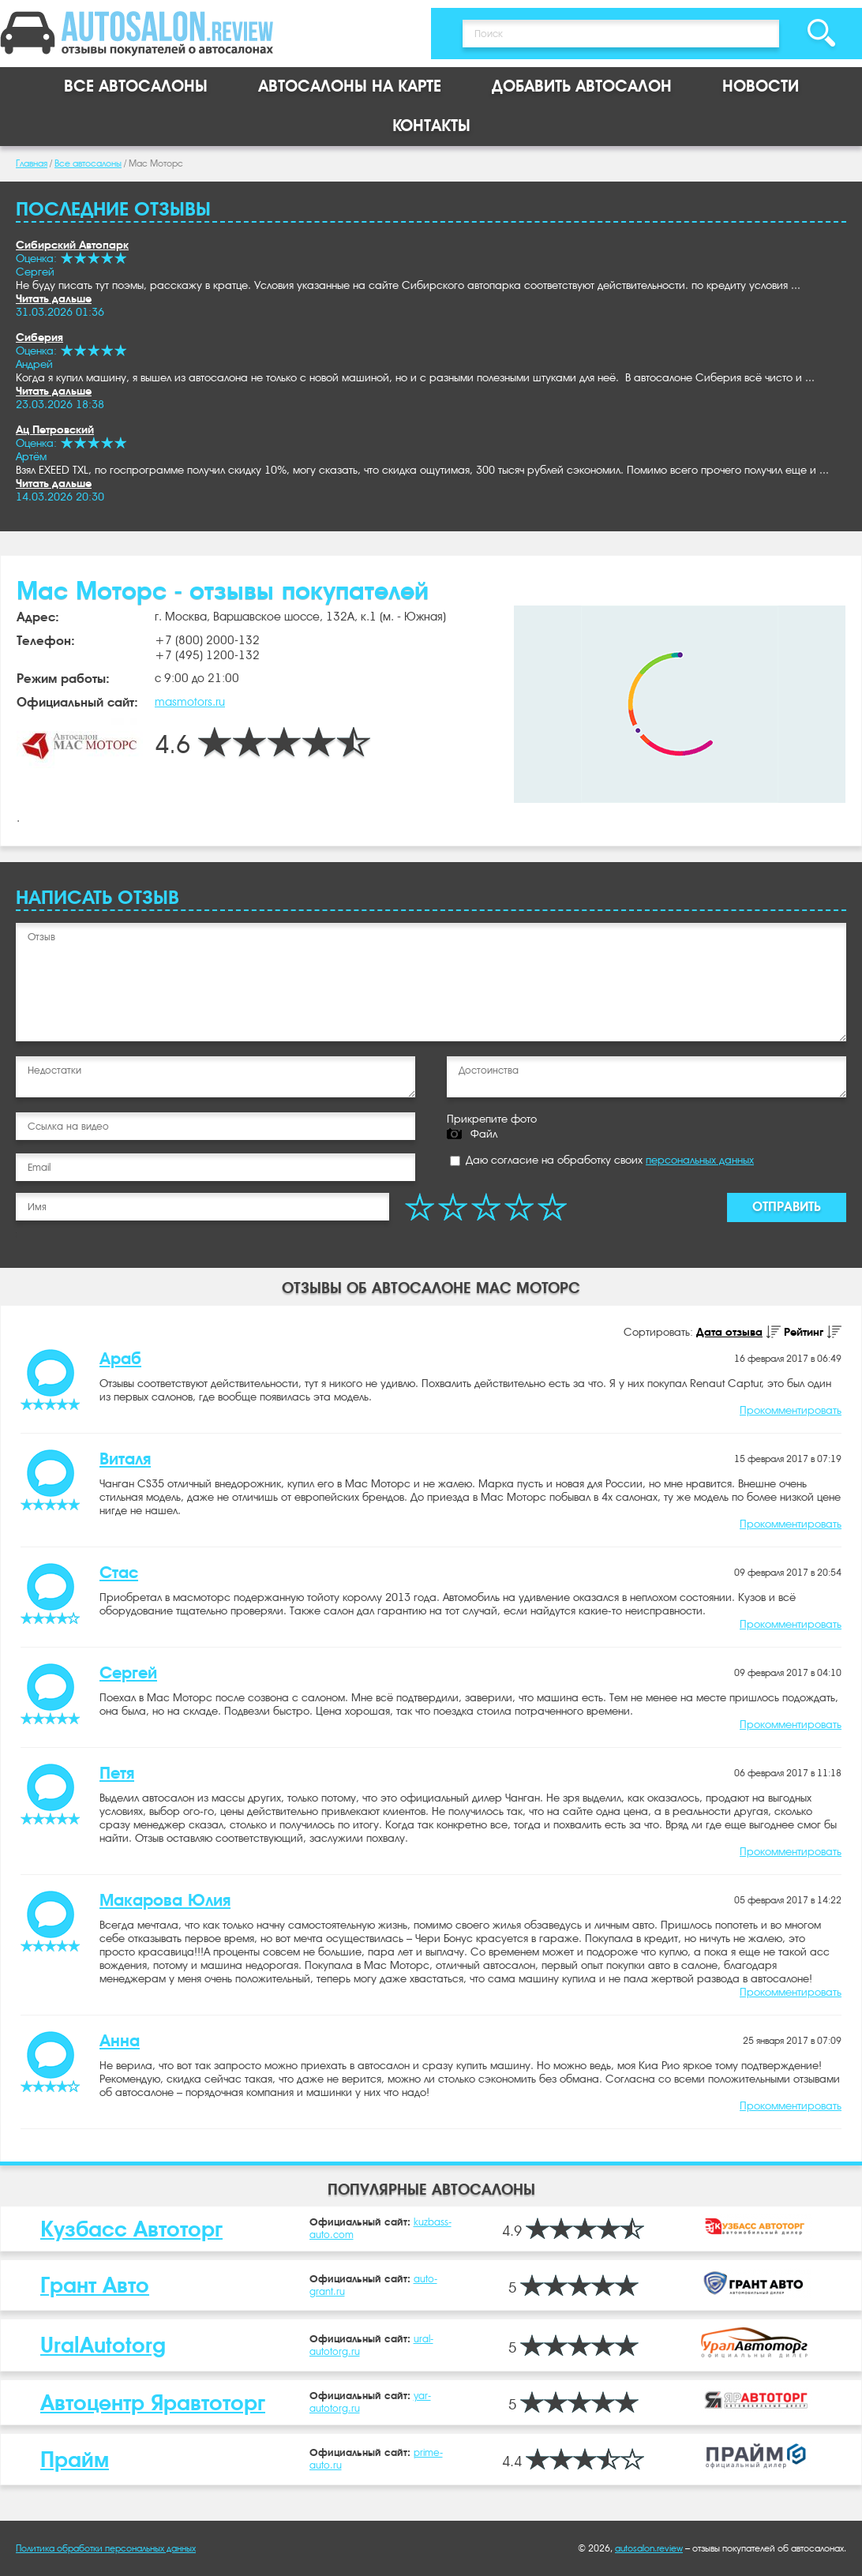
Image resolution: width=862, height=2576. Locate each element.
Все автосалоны (136, 86)
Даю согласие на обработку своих (602, 1159)
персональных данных (700, 1159)
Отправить (786, 1206)
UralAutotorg (103, 2345)
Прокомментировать (790, 1410)
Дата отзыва (729, 1331)
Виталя (125, 1458)
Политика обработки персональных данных (106, 2548)
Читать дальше (54, 298)
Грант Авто (94, 2285)
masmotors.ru (190, 702)
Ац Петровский (55, 429)
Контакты (431, 126)
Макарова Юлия (164, 1900)
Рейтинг (803, 1331)
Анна (119, 2040)
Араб (120, 1358)
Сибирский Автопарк (72, 244)
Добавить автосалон (582, 86)
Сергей (128, 1672)
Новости (760, 86)
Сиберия (39, 337)
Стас (118, 1572)
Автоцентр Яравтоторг (152, 2402)
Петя (116, 1773)
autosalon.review (649, 2548)
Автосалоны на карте (349, 86)
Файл (483, 1133)
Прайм (74, 2459)
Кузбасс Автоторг (131, 2229)
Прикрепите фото (492, 1118)
